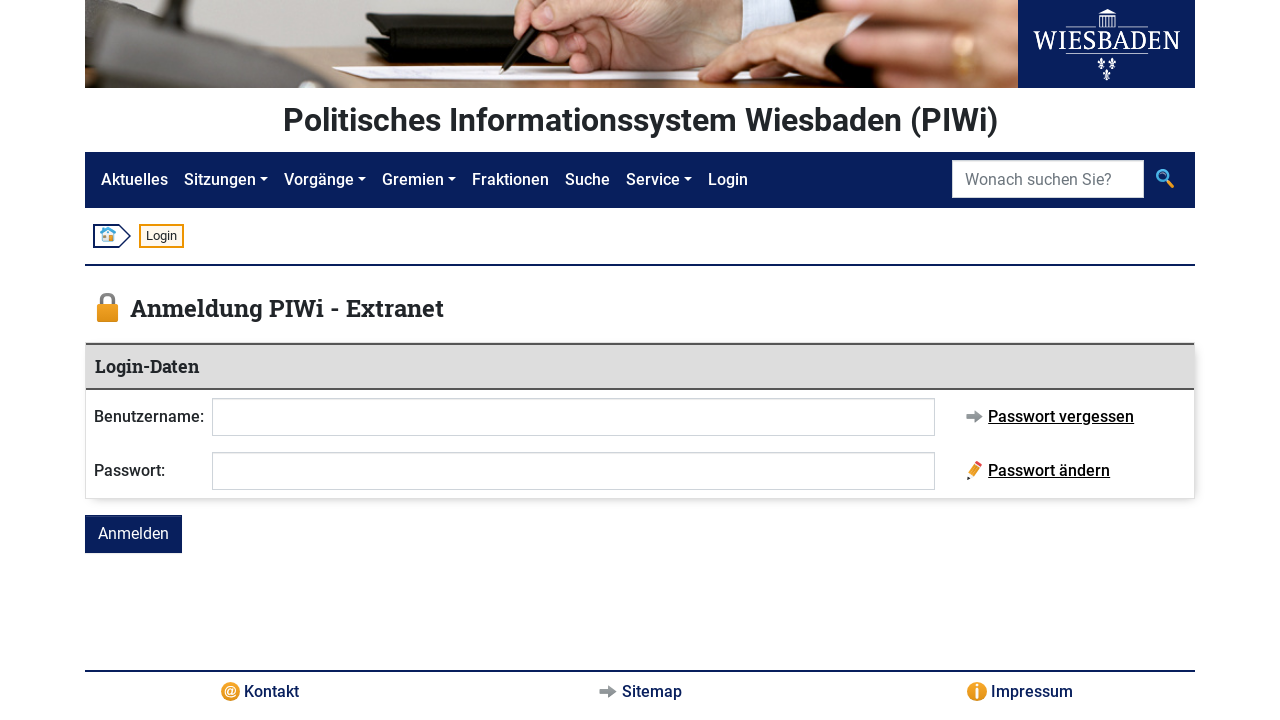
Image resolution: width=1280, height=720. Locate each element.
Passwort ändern (1049, 470)
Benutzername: (149, 416)
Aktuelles (134, 179)
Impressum (1032, 691)
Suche (587, 179)
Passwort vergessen (1061, 416)
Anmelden (133, 533)
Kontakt (271, 691)
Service (653, 179)
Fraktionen (510, 179)
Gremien (413, 179)
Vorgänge (319, 179)
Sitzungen (220, 179)
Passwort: (129, 470)
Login (728, 179)
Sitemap (652, 691)
